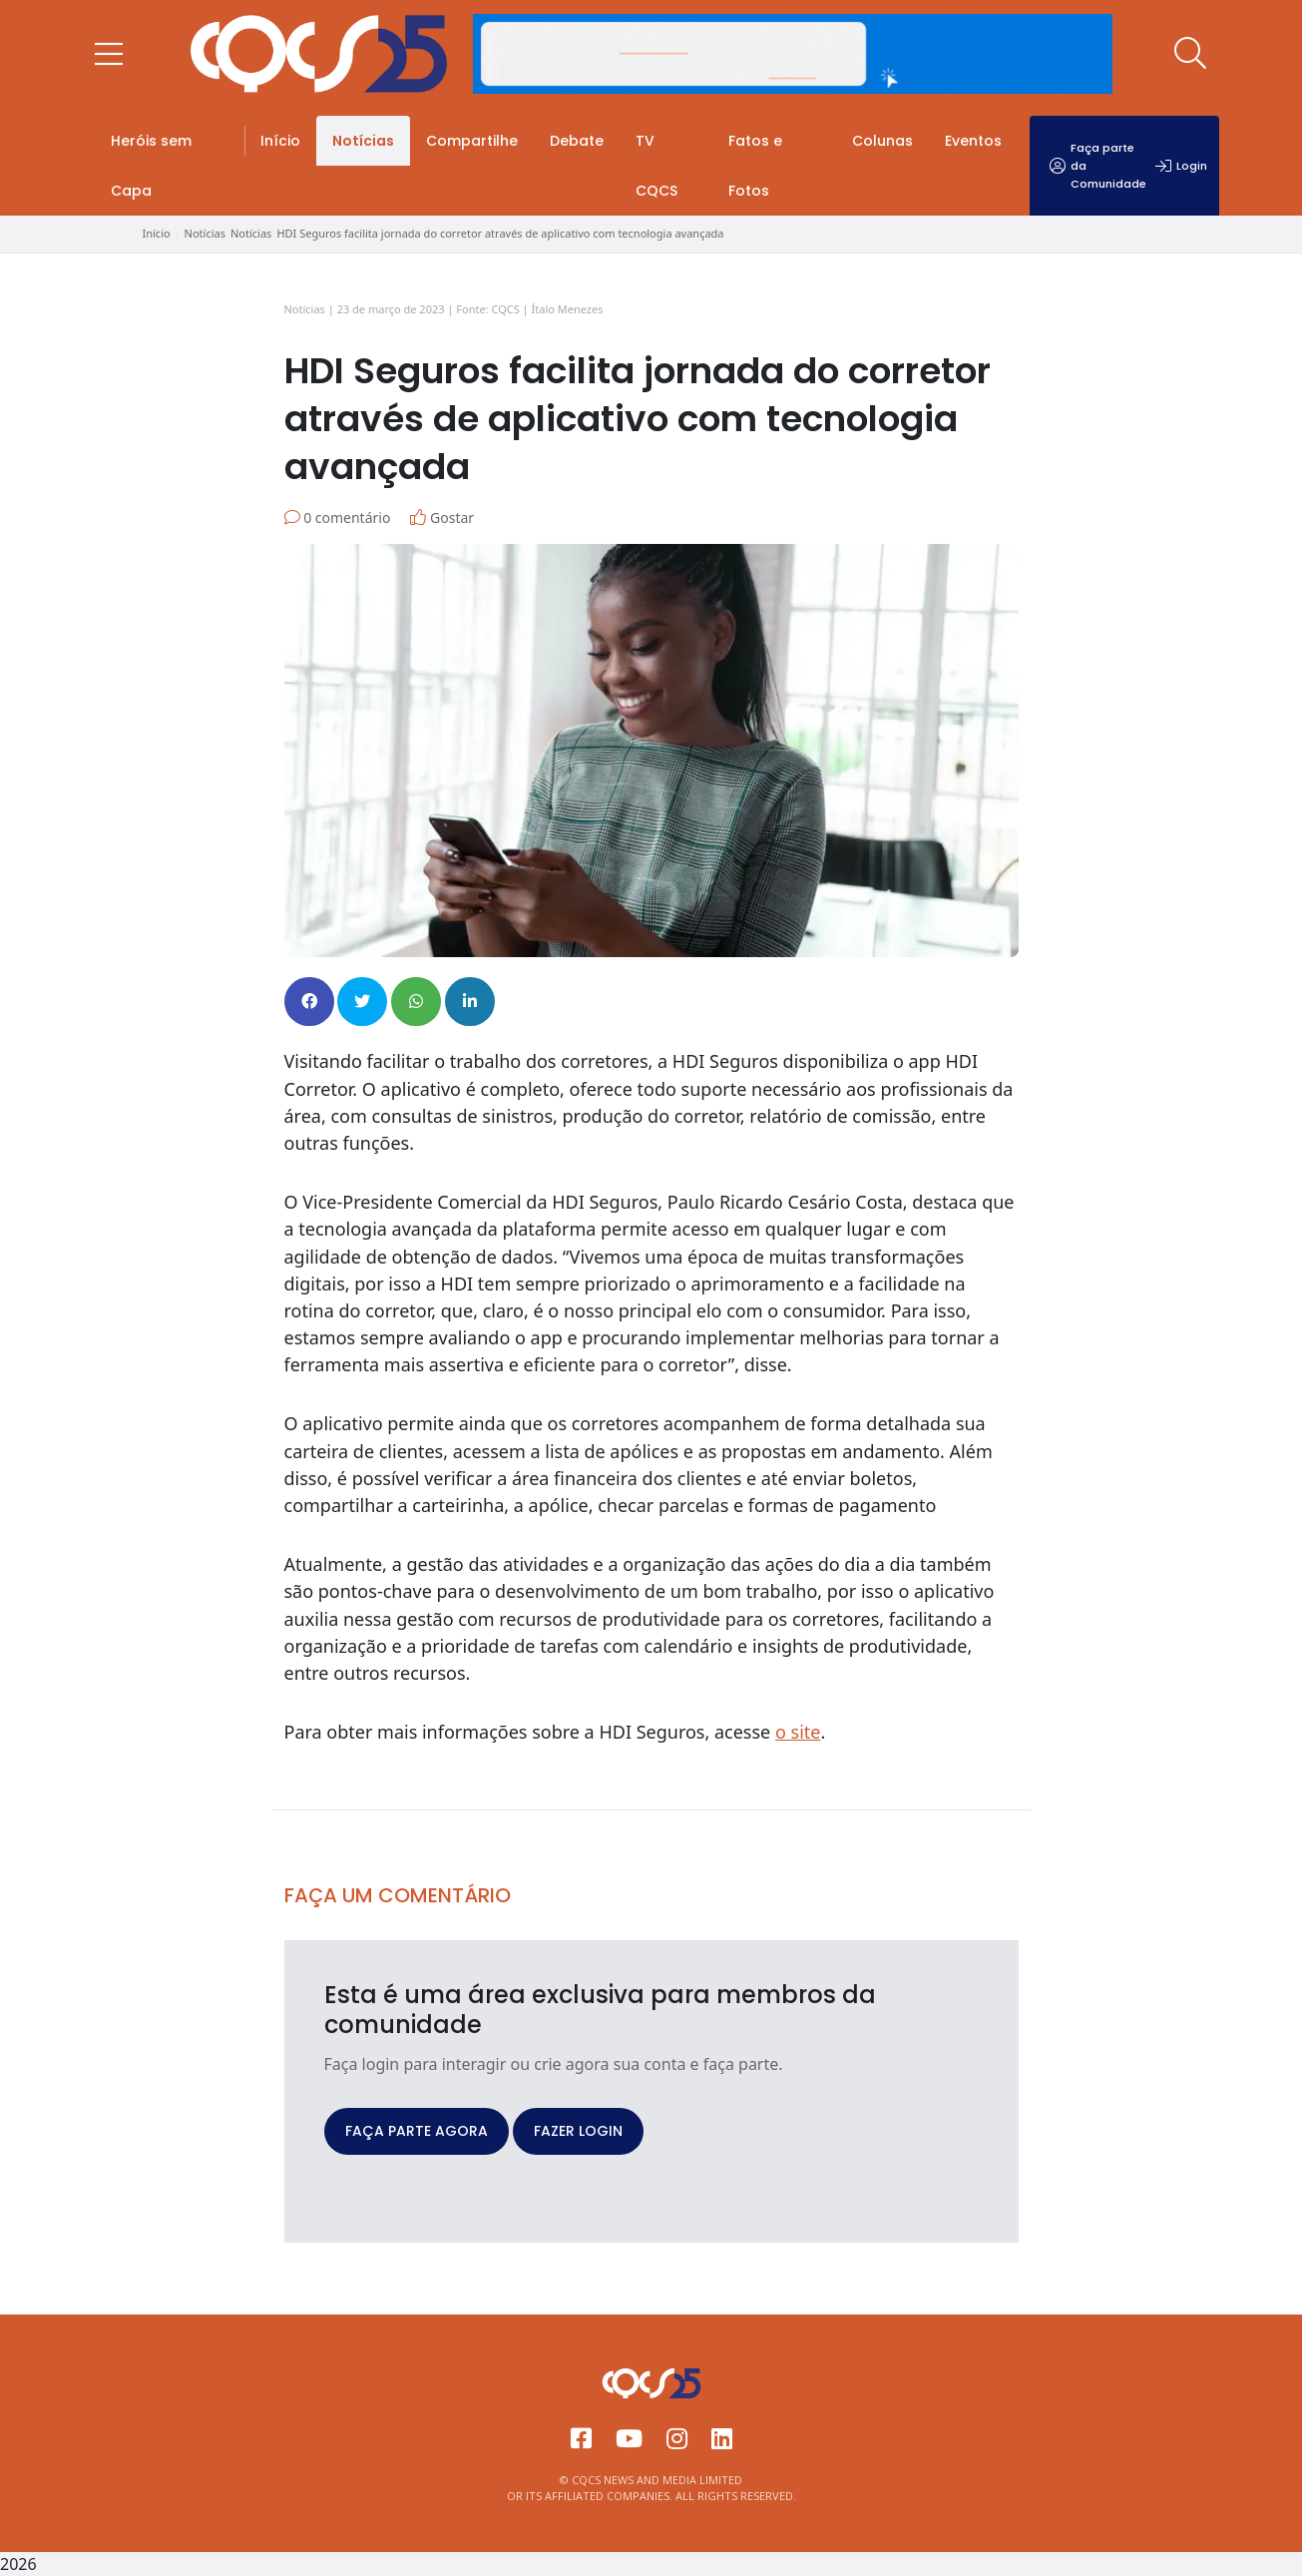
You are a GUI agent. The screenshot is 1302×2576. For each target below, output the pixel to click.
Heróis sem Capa (151, 166)
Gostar (442, 517)
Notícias (363, 141)
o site (798, 1732)
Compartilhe (472, 141)
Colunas (882, 141)
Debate (577, 141)
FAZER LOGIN (578, 2131)
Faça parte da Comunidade (1098, 166)
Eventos (973, 141)
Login (1181, 166)
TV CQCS (656, 166)
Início (280, 141)
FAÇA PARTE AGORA (416, 2131)
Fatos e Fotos (755, 166)
